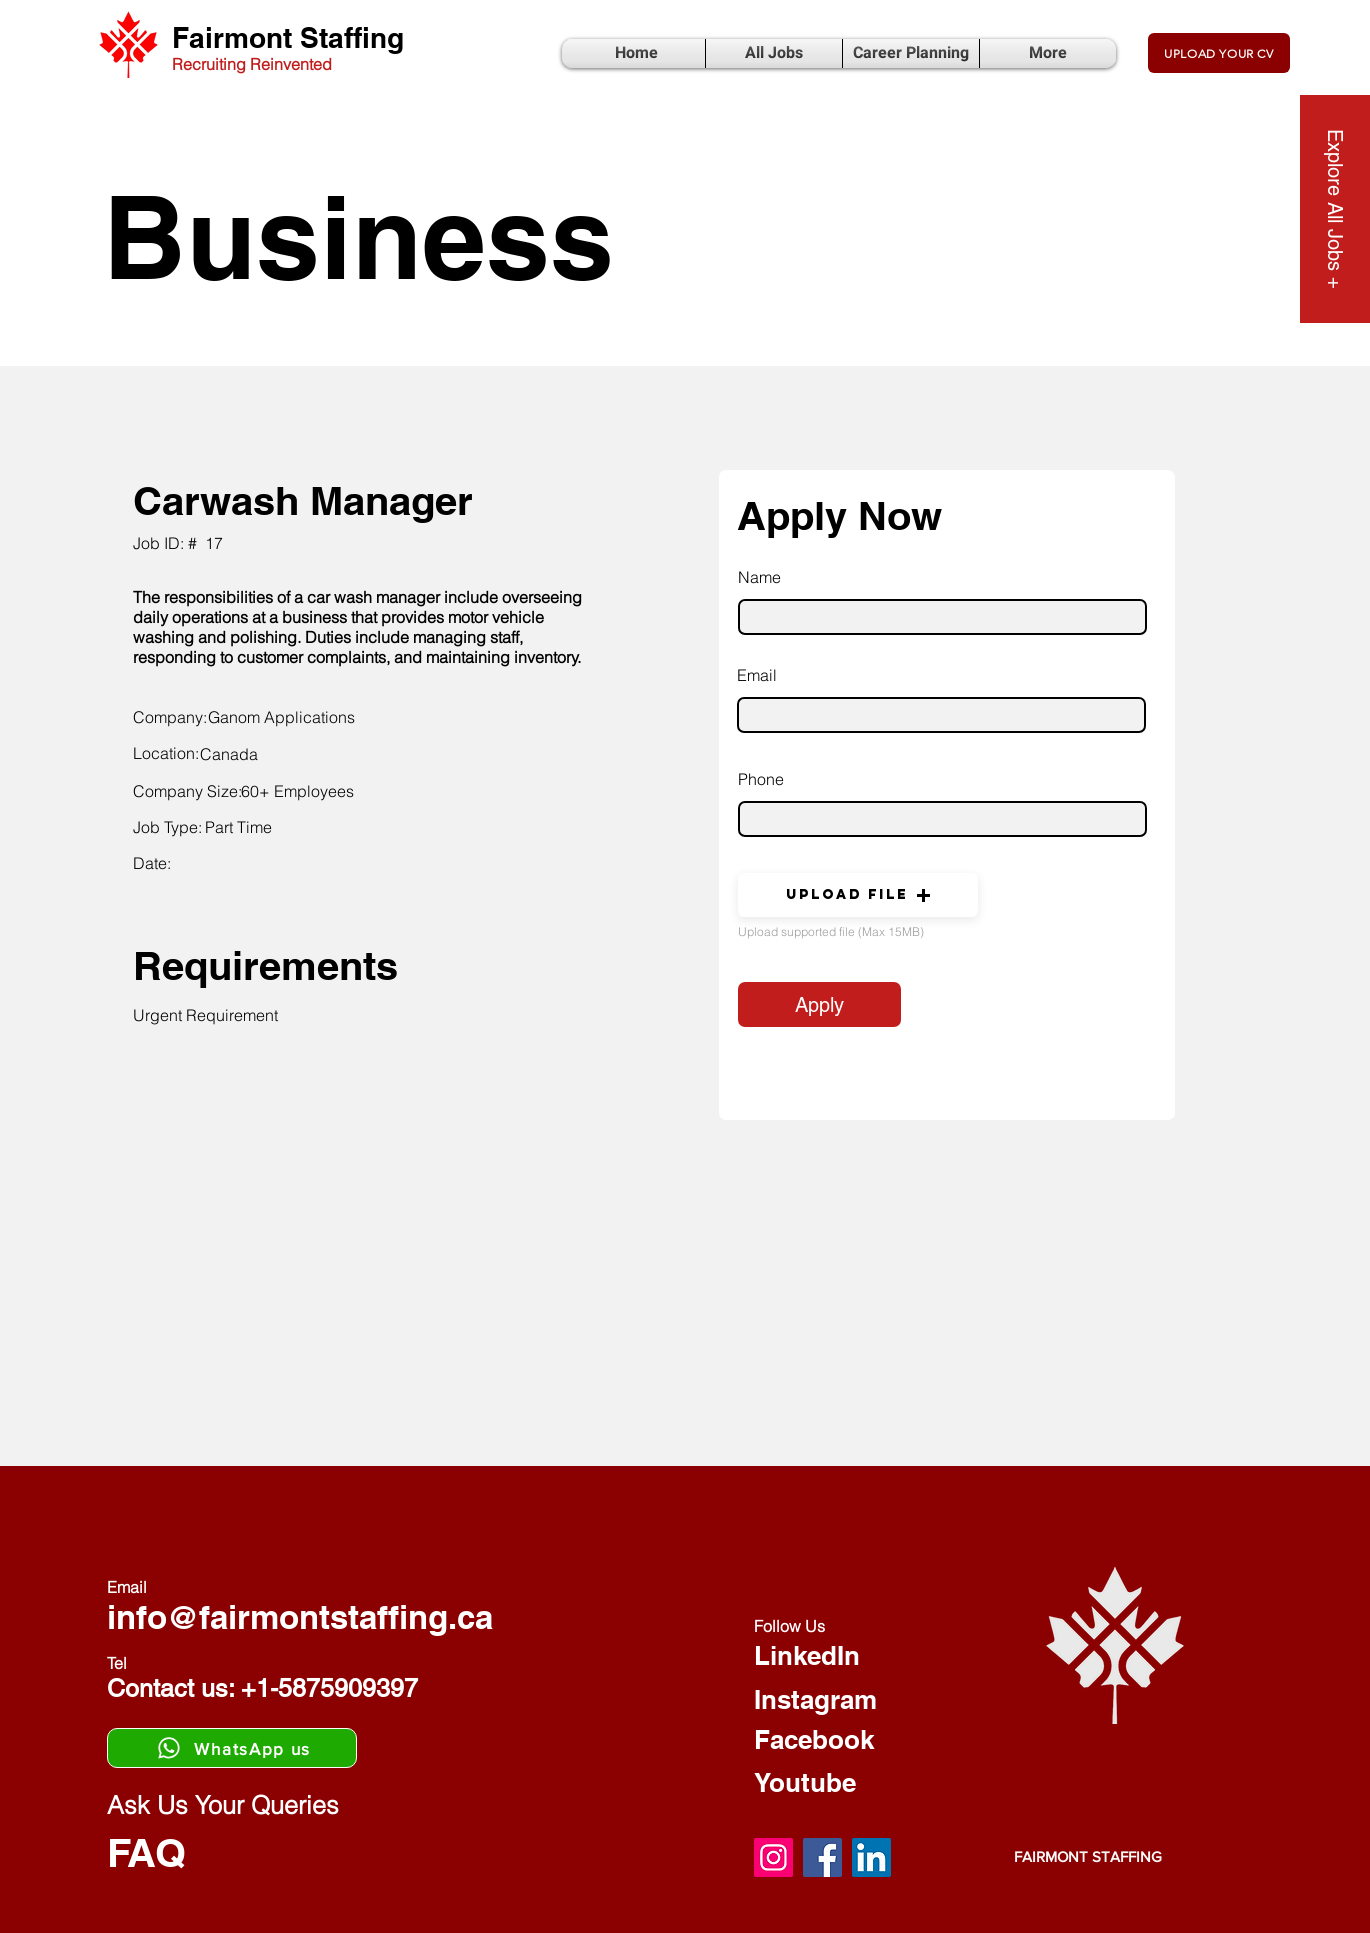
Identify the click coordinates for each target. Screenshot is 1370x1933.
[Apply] (819, 1004)
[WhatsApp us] (232, 1748)
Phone (761, 779)
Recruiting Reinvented (252, 64)
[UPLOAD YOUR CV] (1219, 53)
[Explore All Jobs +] (1335, 209)
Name (759, 577)
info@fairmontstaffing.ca (300, 1617)
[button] (858, 895)
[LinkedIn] (871, 1857)
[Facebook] (822, 1857)
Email (757, 675)
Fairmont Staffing (288, 37)
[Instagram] (773, 1857)
